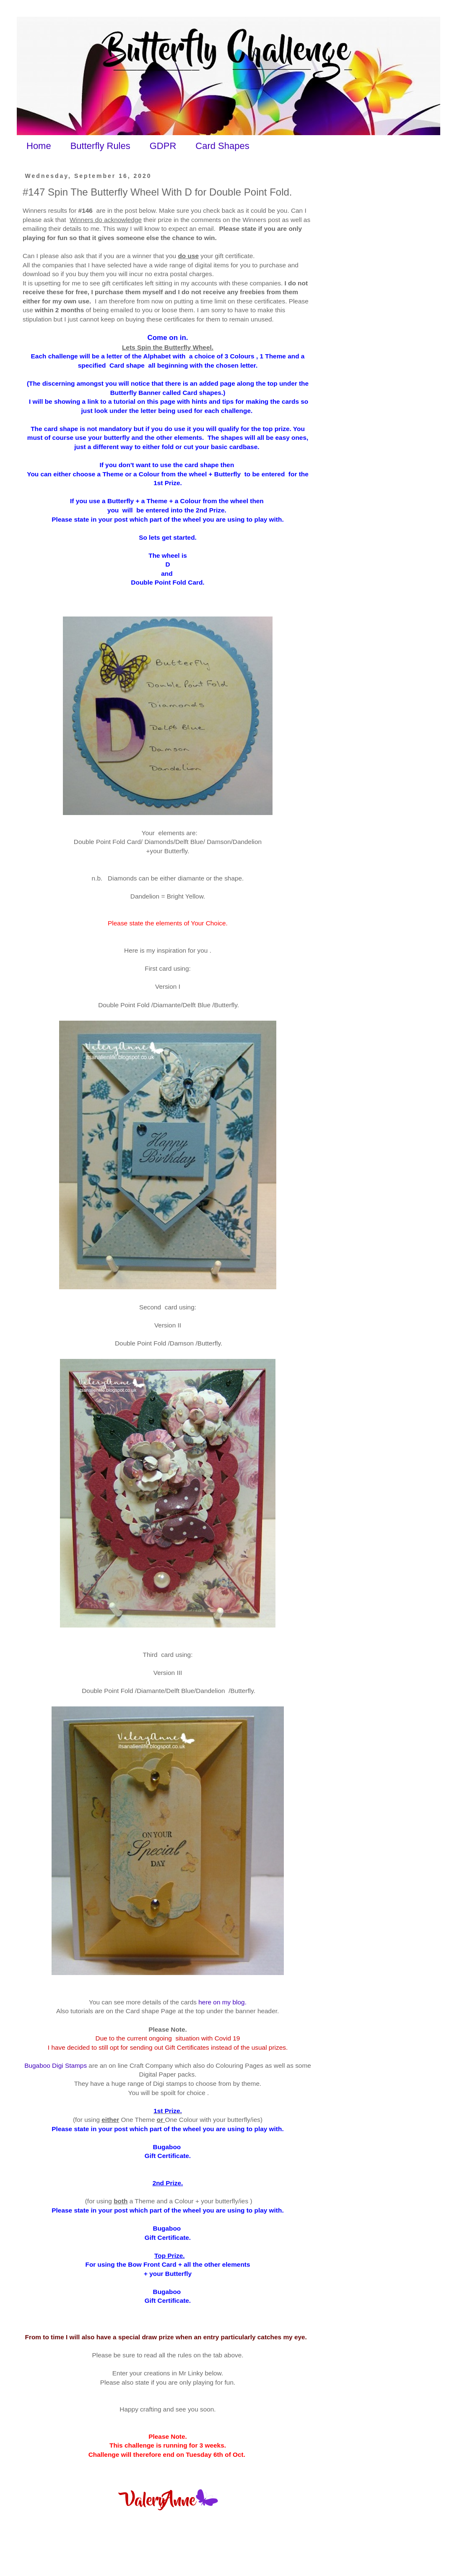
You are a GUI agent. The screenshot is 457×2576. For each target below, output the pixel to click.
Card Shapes (222, 146)
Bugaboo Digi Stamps (55, 2065)
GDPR (163, 146)
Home (38, 146)
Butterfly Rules (100, 146)
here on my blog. (222, 2002)
